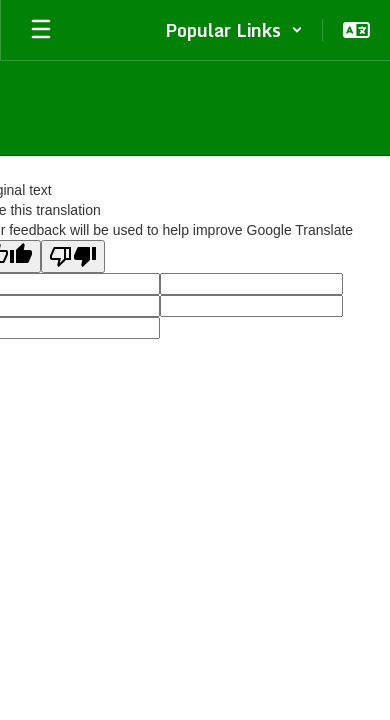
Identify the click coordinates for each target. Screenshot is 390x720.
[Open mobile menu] (41, 30)
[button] (234, 30)
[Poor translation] (73, 256)
